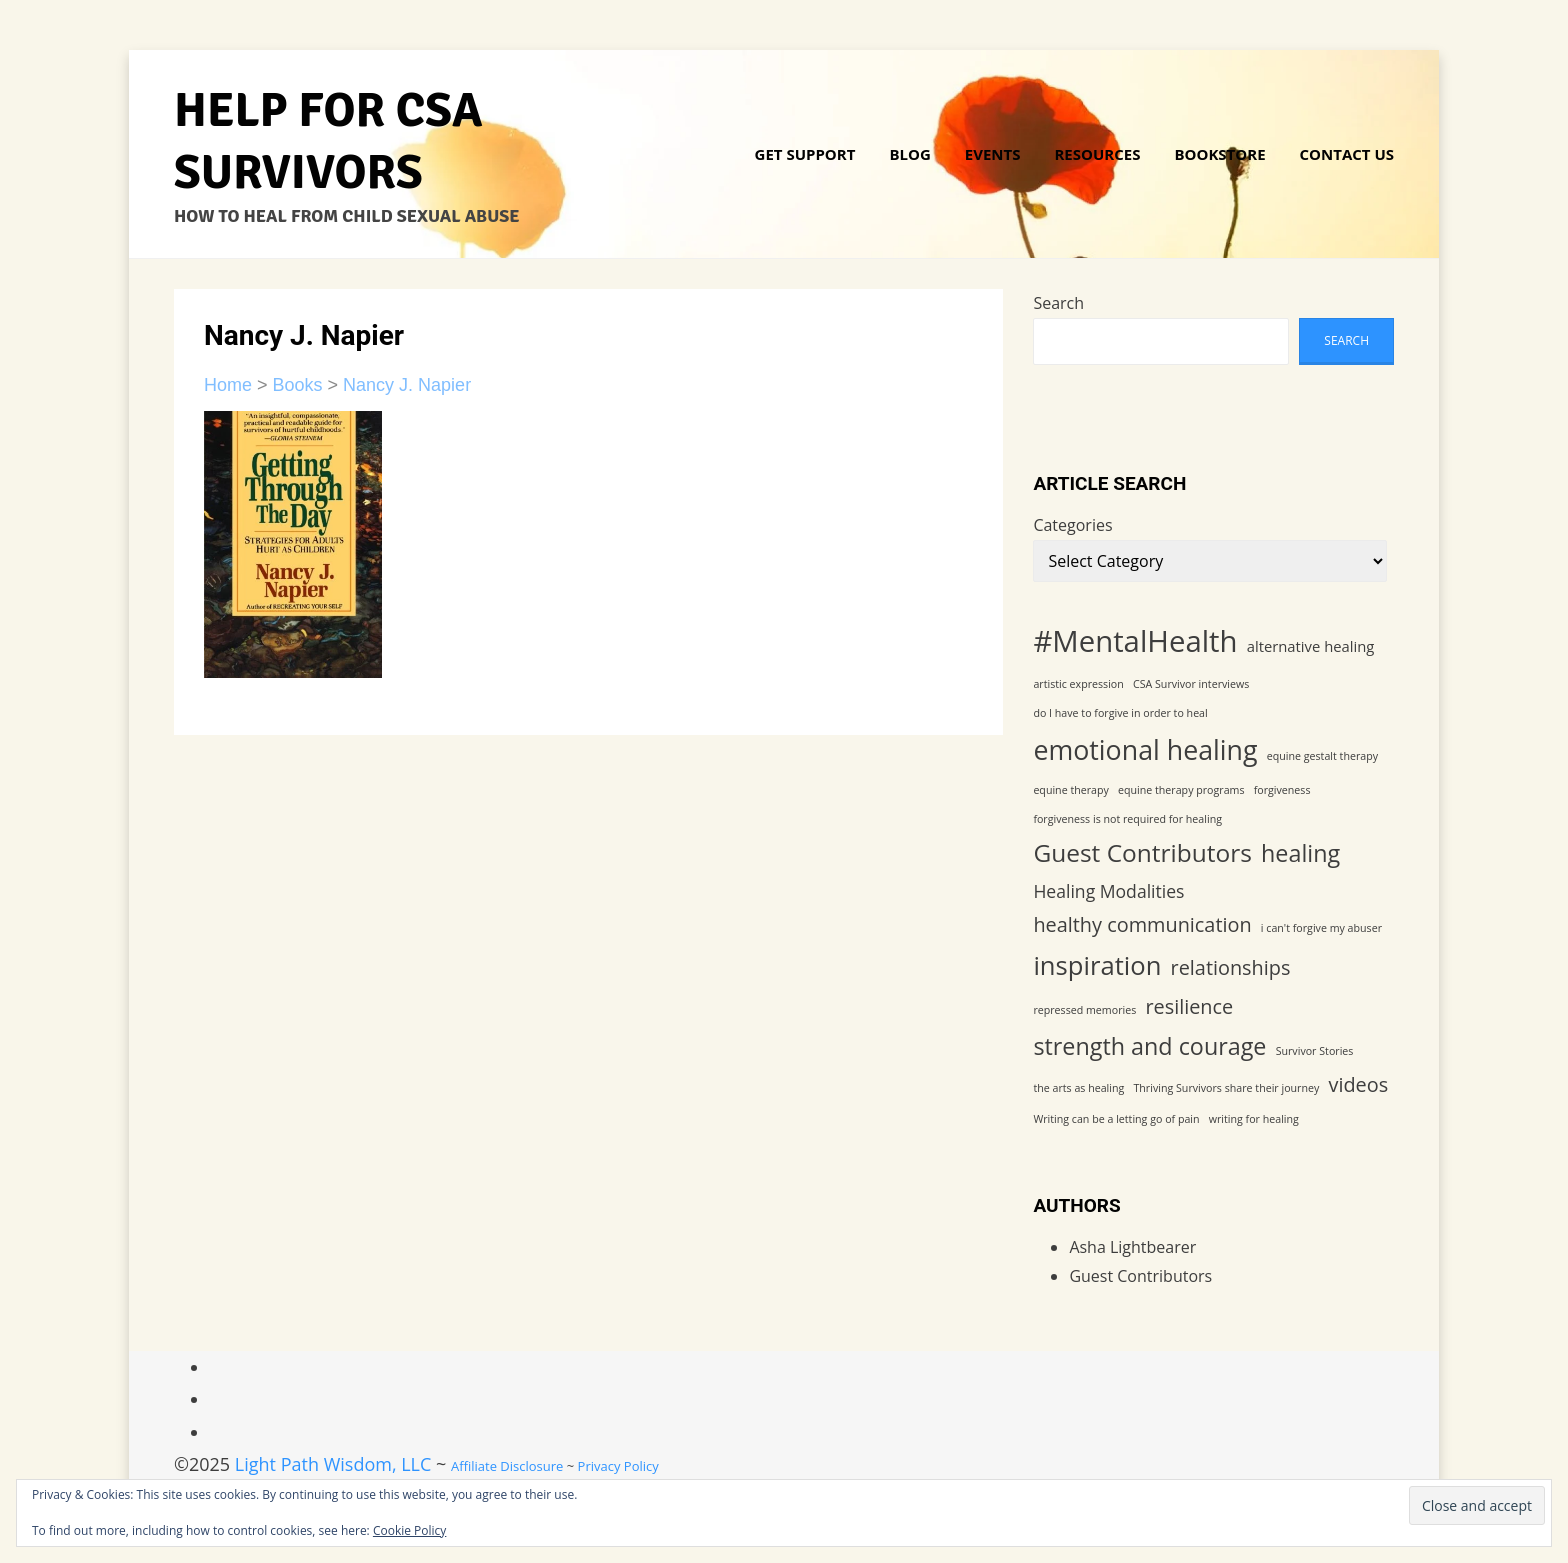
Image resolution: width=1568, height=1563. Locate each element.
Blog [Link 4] (909, 154)
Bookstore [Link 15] (1219, 154)
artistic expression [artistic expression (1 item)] (1078, 684)
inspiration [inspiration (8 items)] (1097, 965)
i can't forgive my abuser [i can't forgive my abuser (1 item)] (1321, 928)
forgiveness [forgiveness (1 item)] (1282, 790)
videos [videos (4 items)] (1358, 1084)
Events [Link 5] (993, 154)
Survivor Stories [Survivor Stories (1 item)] (1315, 1051)
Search (1058, 303)
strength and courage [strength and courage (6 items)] (1149, 1046)
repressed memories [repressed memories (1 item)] (1084, 1010)
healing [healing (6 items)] (1300, 853)
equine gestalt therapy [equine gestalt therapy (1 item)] (1322, 756)
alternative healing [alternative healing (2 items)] (1311, 646)
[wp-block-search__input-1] (1161, 341)
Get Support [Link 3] (805, 154)
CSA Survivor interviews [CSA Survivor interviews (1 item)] (1191, 684)
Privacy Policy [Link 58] (618, 1466)
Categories (1072, 525)
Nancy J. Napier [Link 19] (407, 385)
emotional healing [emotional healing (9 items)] (1145, 749)
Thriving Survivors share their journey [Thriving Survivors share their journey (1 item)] (1226, 1088)
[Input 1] (1477, 1505)
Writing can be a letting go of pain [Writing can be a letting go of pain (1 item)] (1116, 1119)
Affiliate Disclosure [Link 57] (507, 1466)
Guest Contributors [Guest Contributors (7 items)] (1142, 852)
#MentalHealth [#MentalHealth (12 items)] (1135, 641)
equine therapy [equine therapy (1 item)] (1070, 790)
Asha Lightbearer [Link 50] (1132, 1247)
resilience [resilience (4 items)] (1189, 1006)
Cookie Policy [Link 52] (409, 1530)
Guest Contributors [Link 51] (1140, 1276)
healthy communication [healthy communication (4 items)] (1142, 924)
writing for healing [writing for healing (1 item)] (1254, 1119)
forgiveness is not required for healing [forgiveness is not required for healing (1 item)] (1127, 819)
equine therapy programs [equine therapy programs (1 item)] (1181, 790)
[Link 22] (293, 543)
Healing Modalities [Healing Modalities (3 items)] (1108, 891)
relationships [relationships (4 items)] (1231, 967)
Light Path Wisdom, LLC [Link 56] (333, 1464)
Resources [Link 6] (1097, 154)
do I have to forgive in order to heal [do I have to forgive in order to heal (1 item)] (1120, 713)
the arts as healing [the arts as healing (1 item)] (1078, 1088)
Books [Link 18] (298, 385)
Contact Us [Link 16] (1347, 154)
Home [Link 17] (228, 385)
